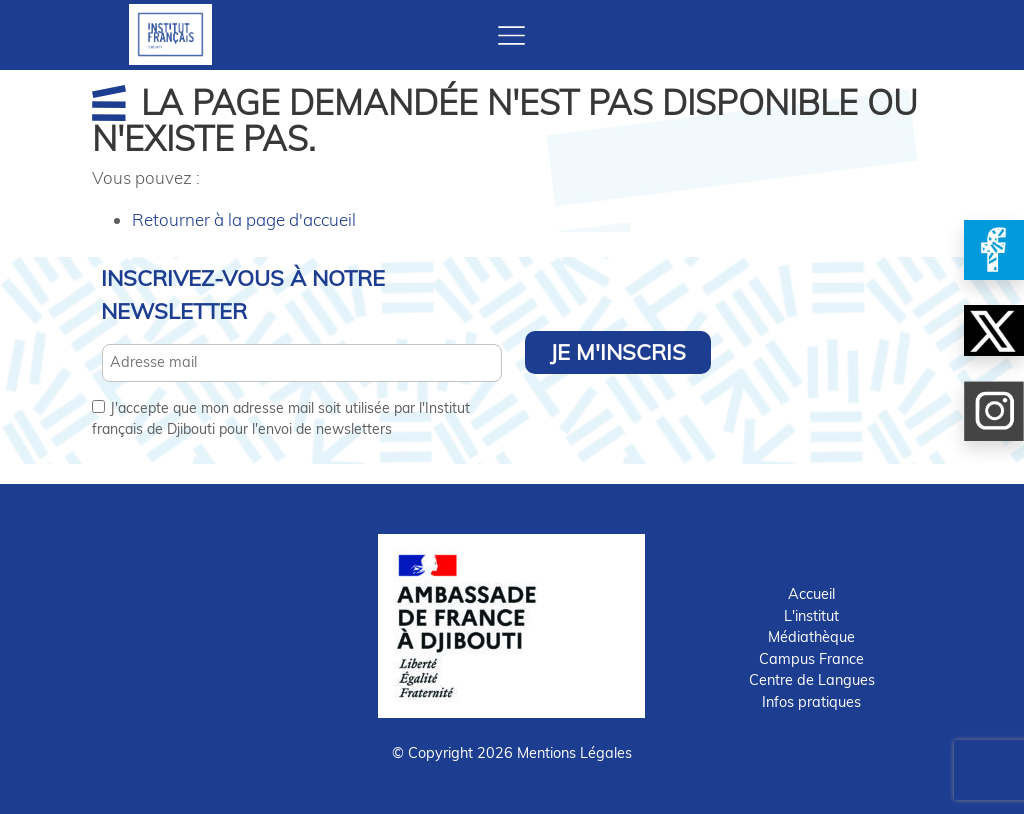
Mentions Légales (574, 753)
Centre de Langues (812, 680)
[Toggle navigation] (511, 35)
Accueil (811, 594)
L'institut (811, 616)
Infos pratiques (811, 702)
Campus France (811, 659)
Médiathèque (811, 637)
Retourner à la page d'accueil (244, 219)
